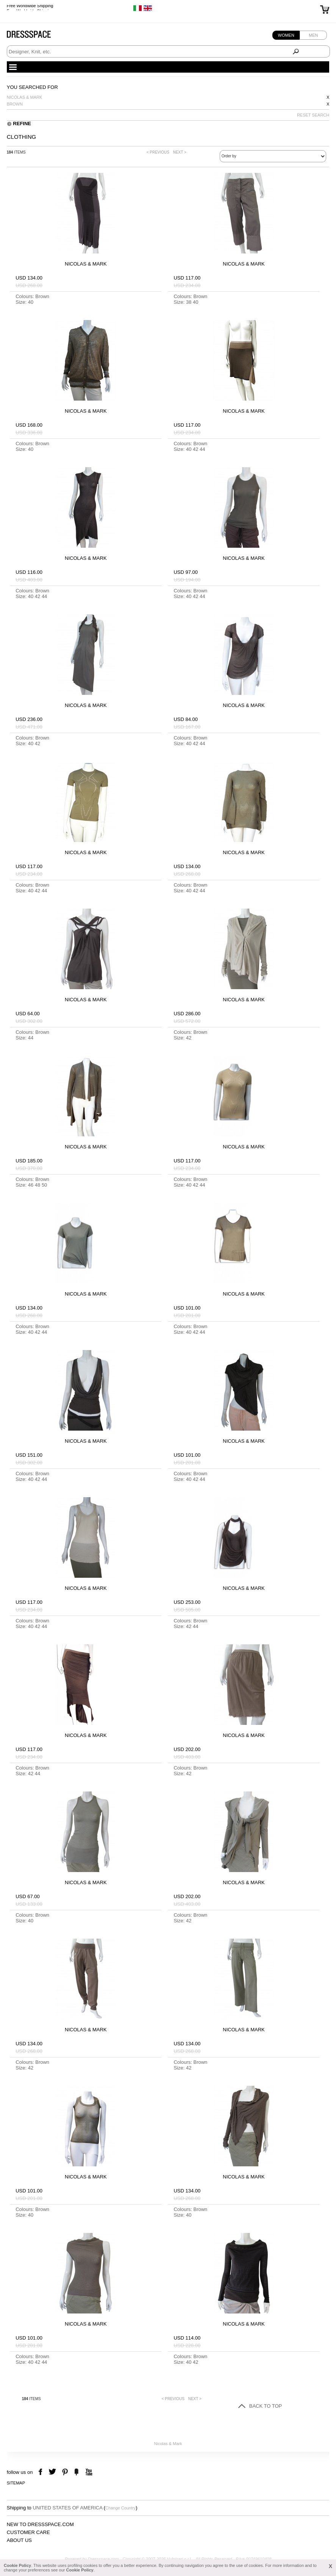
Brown (15, 104)
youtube (88, 2472)
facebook (41, 2472)
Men (313, 35)
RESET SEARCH (313, 115)
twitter (53, 2472)
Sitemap (16, 2483)
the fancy (76, 2472)
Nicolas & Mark (24, 97)
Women (286, 35)
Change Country (120, 2508)
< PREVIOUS (158, 152)
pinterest (65, 2472)
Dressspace (36, 36)
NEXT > (179, 152)
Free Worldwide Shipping (30, 7)
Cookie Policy (17, 2565)
